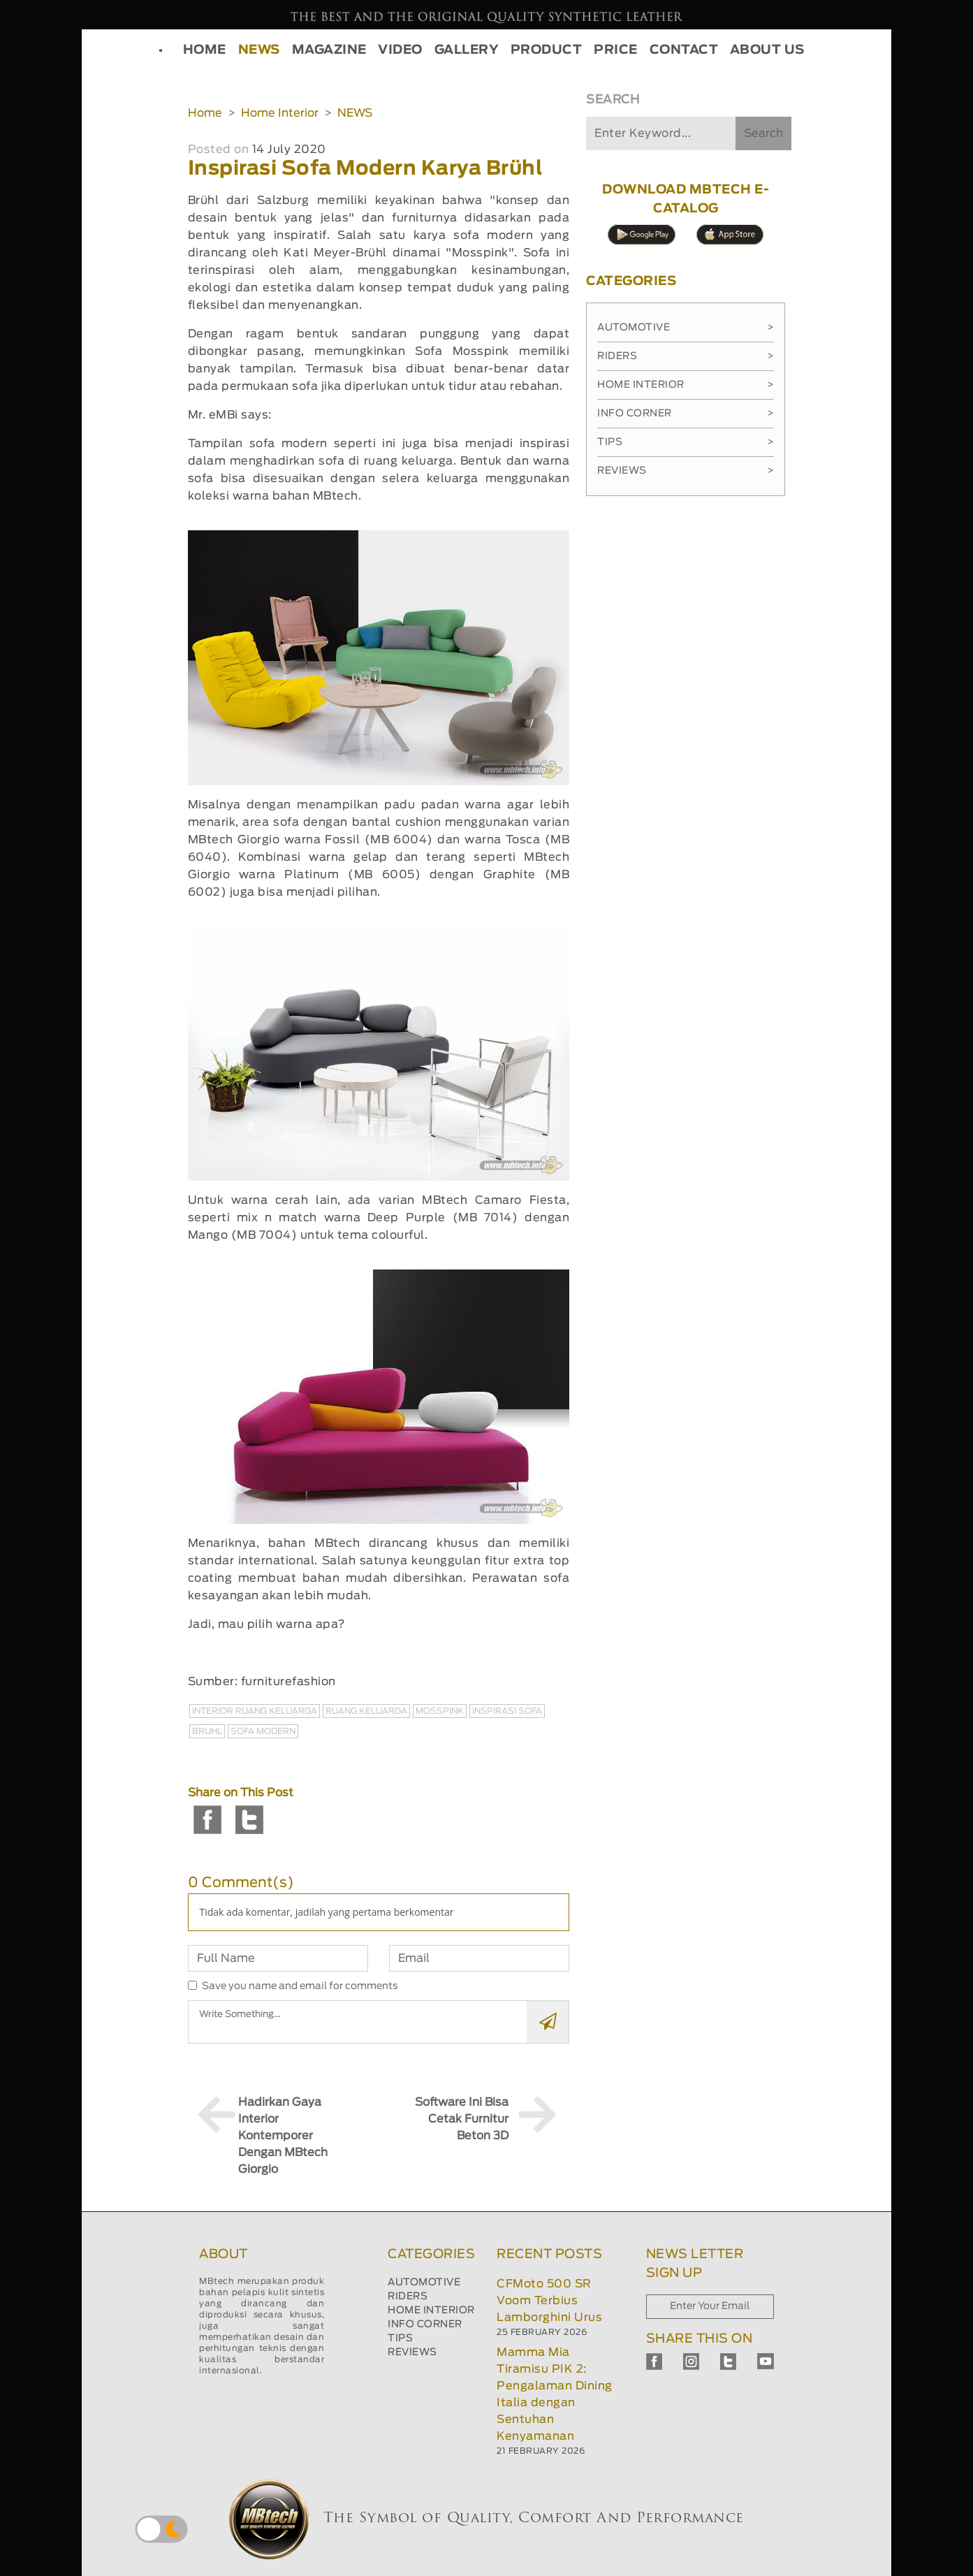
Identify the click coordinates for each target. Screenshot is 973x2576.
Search (763, 133)
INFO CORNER (425, 2324)
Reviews (685, 471)
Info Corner (685, 414)
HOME (204, 50)
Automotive (685, 328)
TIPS (400, 2338)
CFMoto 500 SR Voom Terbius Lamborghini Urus (549, 2300)
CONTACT (684, 50)
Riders (685, 356)
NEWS (259, 50)
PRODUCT (547, 50)
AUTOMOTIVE (424, 2282)
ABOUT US (767, 50)
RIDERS (407, 2296)
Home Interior (280, 113)
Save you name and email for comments (300, 1986)
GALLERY (466, 50)
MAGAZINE (329, 50)
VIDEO (400, 50)
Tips (685, 442)
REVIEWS (412, 2352)
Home (205, 113)
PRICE (616, 50)
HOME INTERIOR (431, 2310)
